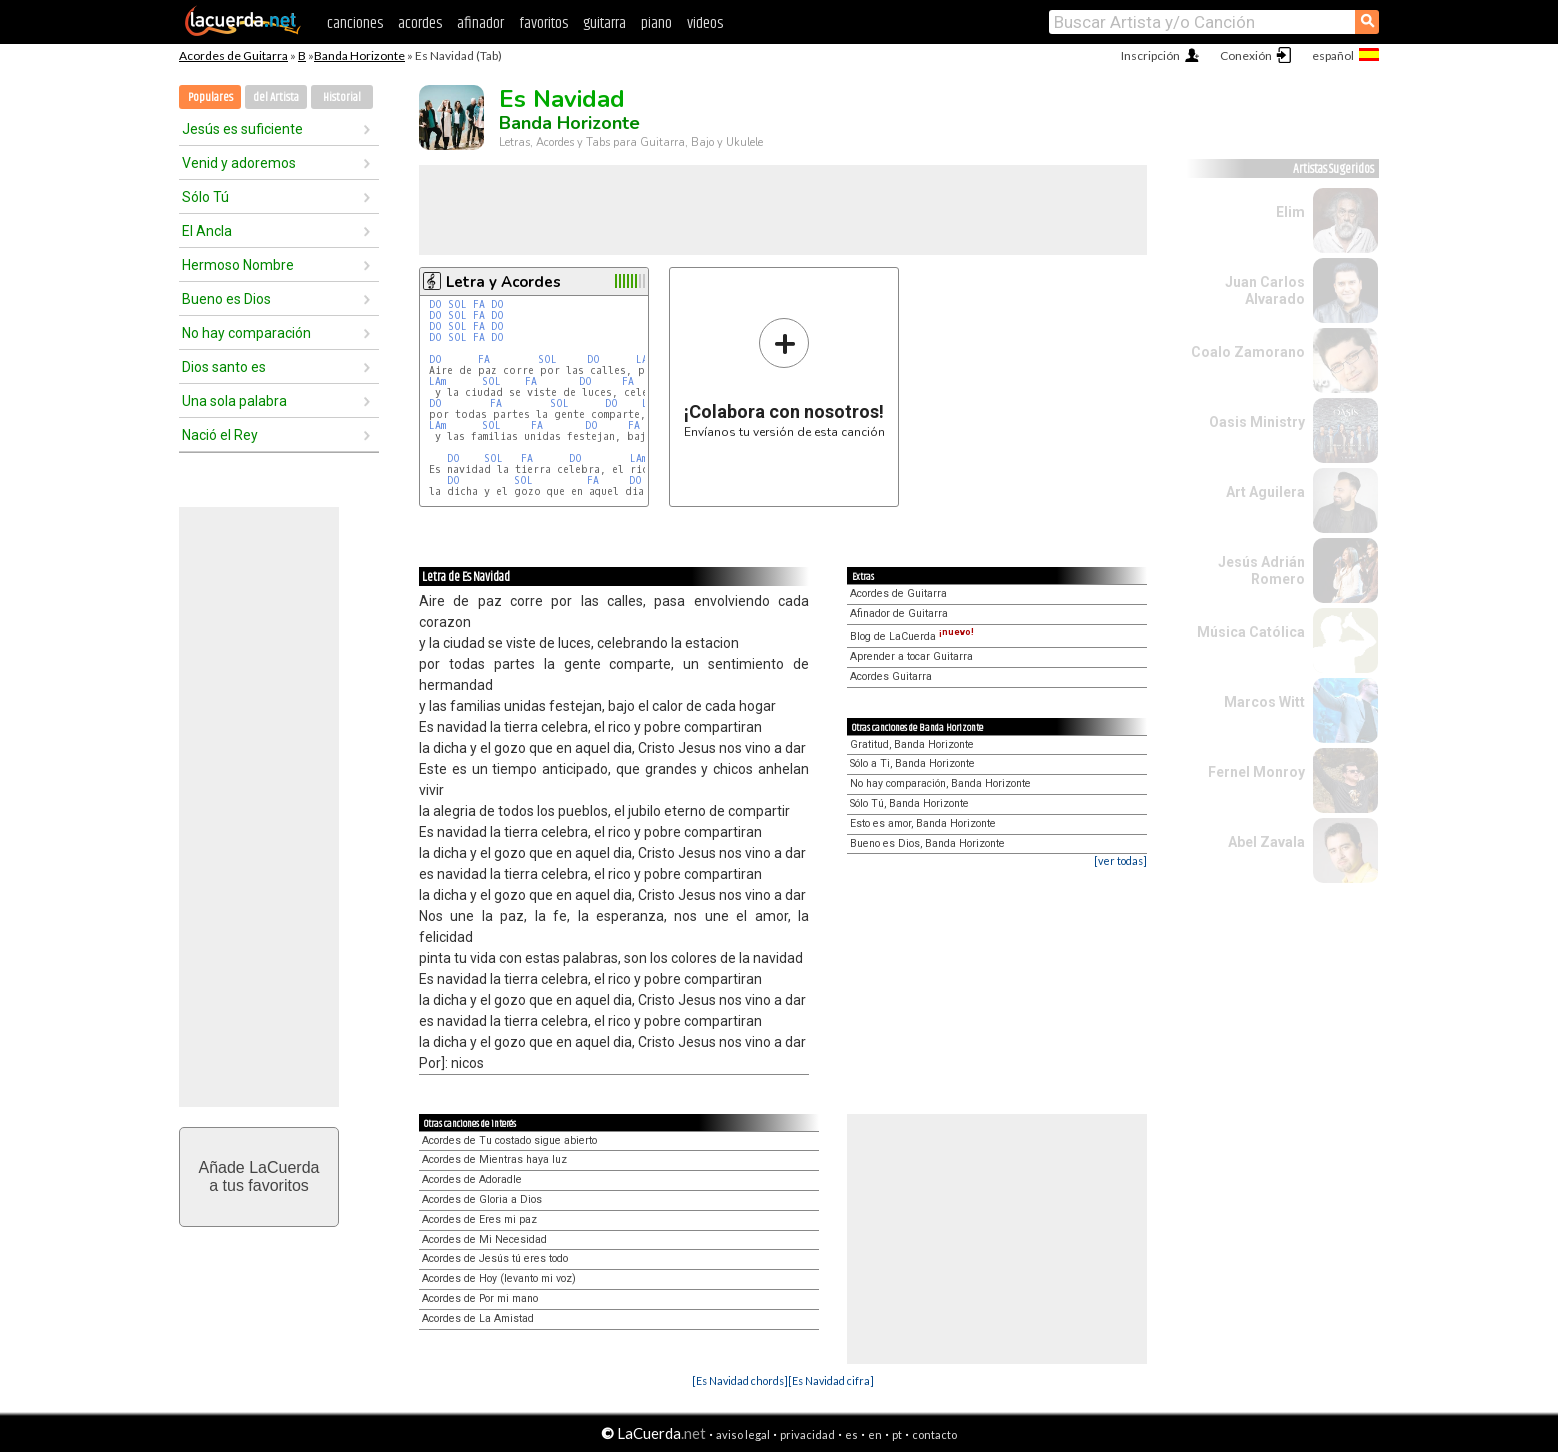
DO (435, 304)
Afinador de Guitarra (899, 613)
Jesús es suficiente (242, 129)
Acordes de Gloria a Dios (482, 1199)
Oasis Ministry (1257, 422)
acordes (420, 23)
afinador (480, 23)
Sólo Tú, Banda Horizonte (909, 803)
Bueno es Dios (226, 299)
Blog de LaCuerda (912, 636)
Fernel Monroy (1256, 772)
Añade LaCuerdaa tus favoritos (259, 1176)
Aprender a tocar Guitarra (911, 656)
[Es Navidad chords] (740, 1380)
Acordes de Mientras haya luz (494, 1159)
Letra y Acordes (503, 282)
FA (479, 304)
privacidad (807, 1434)
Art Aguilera (1265, 492)
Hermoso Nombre (238, 265)
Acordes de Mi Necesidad (484, 1239)
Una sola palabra (234, 401)
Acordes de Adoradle (472, 1179)
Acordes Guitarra (891, 676)
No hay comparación (246, 333)
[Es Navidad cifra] (831, 1380)
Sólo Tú (205, 197)
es (851, 1434)
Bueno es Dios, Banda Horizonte (927, 843)
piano (656, 23)
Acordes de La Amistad (478, 1318)
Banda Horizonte (359, 55)
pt (897, 1434)
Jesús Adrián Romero (1261, 570)
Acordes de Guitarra (233, 55)
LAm (644, 359)
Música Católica (1251, 632)
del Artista (276, 97)
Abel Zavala (1266, 842)
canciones (355, 23)
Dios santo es (224, 367)
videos (705, 23)
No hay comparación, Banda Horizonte (940, 783)
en (875, 1434)
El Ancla (207, 231)
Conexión (1246, 55)
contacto (934, 1434)
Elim (1290, 212)
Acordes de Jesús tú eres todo (495, 1258)
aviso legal (743, 1434)
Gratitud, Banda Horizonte (912, 744)
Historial (342, 97)
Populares (210, 97)
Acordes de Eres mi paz (479, 1219)
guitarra (604, 23)
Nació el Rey (220, 435)
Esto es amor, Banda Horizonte (923, 823)
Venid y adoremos (239, 163)
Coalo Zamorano (1248, 352)
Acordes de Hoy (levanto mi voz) (499, 1278)
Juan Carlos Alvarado (1265, 290)
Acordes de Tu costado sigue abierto (509, 1140)
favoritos (543, 23)
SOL (457, 304)
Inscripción (1150, 55)
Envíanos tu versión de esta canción (784, 377)
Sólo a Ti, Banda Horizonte (912, 763)
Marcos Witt (1264, 702)
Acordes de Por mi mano (480, 1298)
